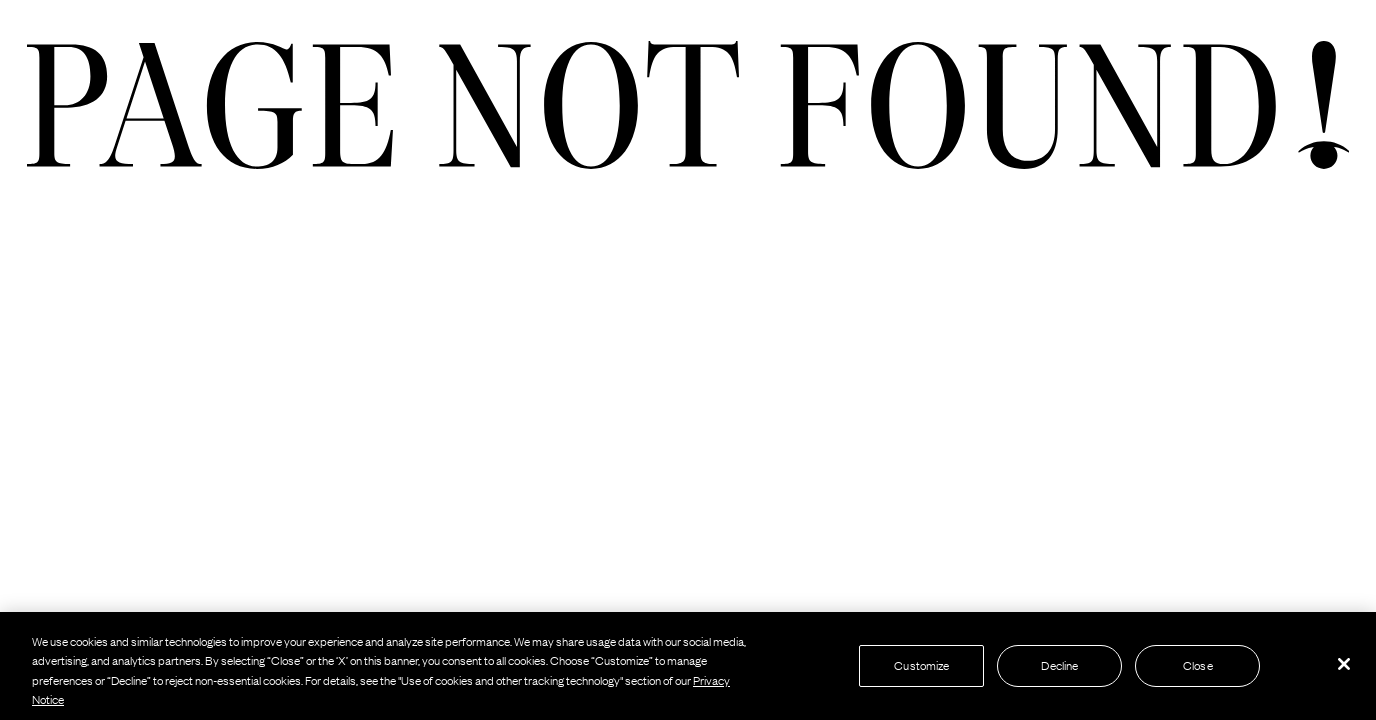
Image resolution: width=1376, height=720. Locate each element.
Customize (921, 665)
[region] (688, 666)
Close (1198, 665)
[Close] (1344, 664)
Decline (1059, 665)
